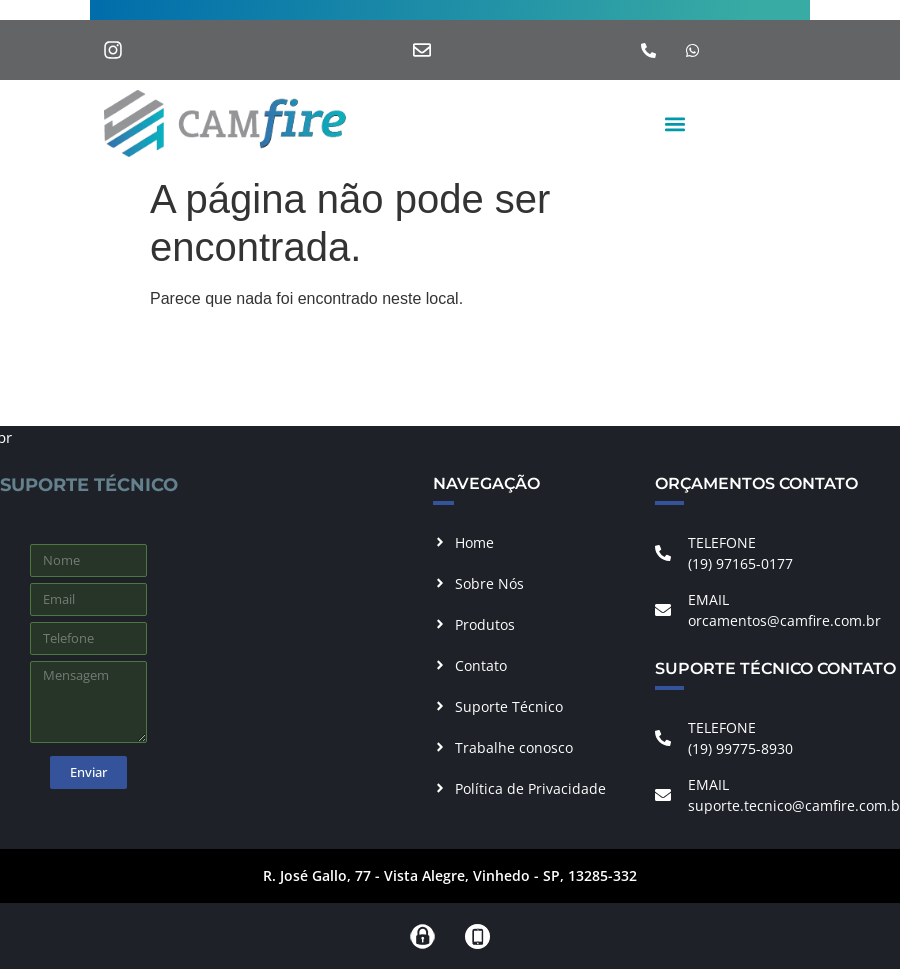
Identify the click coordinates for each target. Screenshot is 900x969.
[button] (675, 123)
